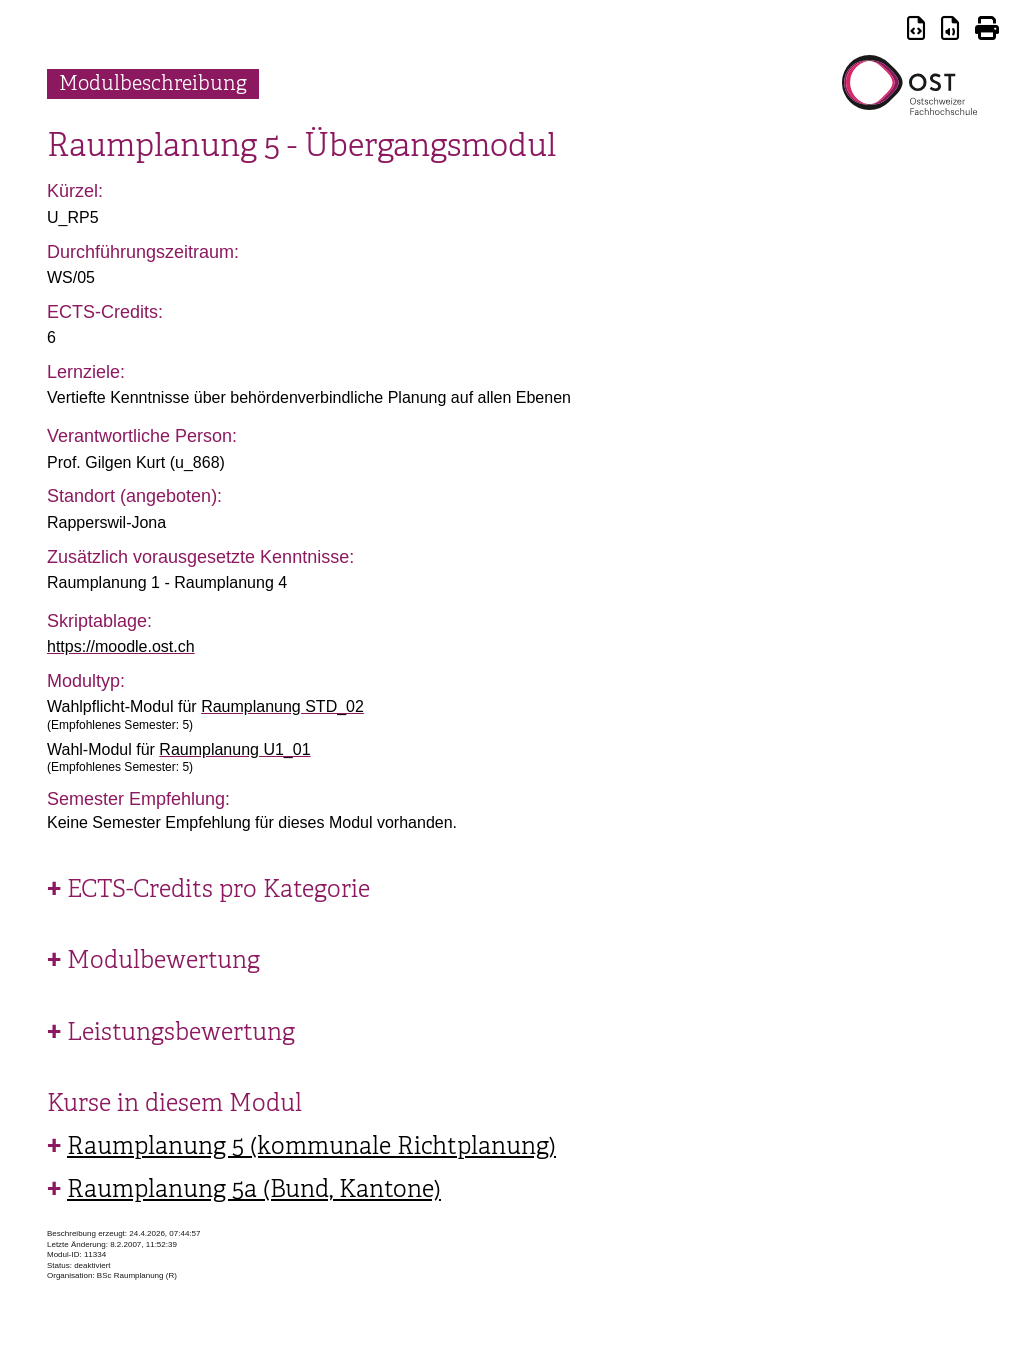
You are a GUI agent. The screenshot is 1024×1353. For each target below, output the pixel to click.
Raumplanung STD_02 (282, 706)
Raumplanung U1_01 (234, 749)
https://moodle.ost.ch (121, 646)
